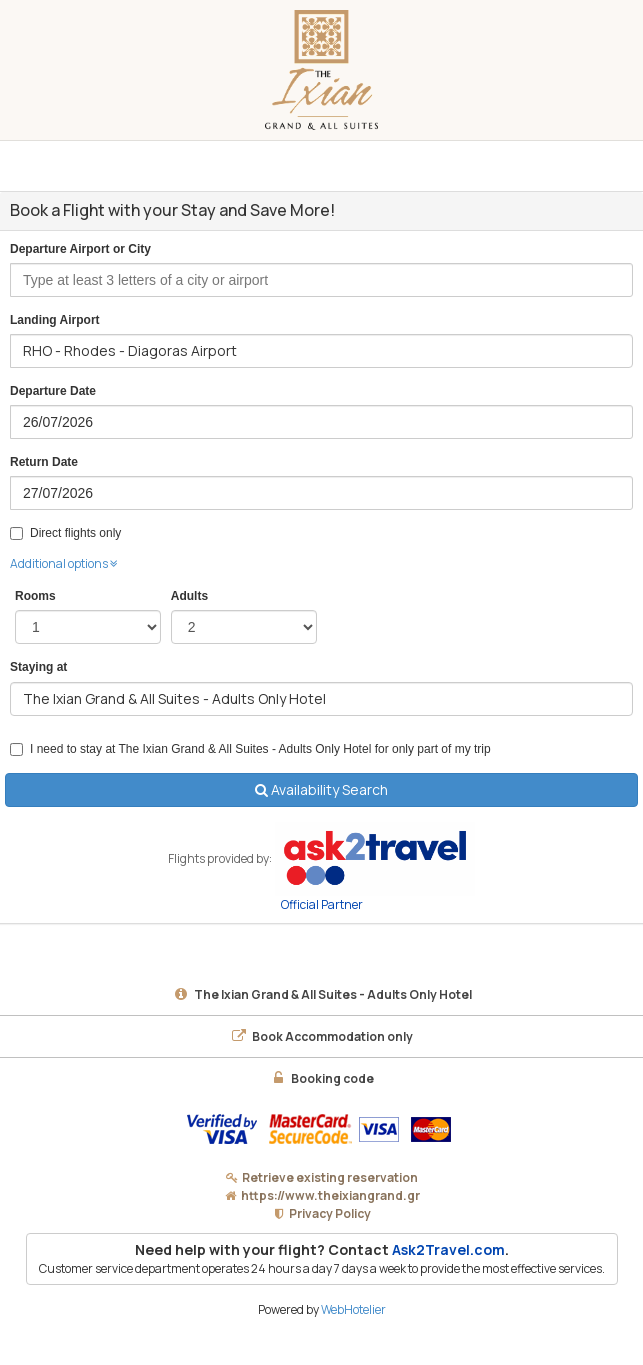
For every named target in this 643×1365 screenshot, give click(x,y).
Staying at (38, 667)
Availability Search (321, 789)
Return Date (44, 462)
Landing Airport (55, 320)
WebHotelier (353, 1309)
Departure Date (53, 391)
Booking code (321, 1078)
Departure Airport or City (80, 249)
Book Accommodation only (321, 1036)
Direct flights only (65, 533)
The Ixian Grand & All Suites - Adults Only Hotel (322, 994)
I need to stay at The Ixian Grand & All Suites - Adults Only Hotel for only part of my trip (250, 749)
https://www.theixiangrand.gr (330, 1195)
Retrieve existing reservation (330, 1177)
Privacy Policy (330, 1213)
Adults (189, 596)
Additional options (64, 563)
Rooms (35, 596)
